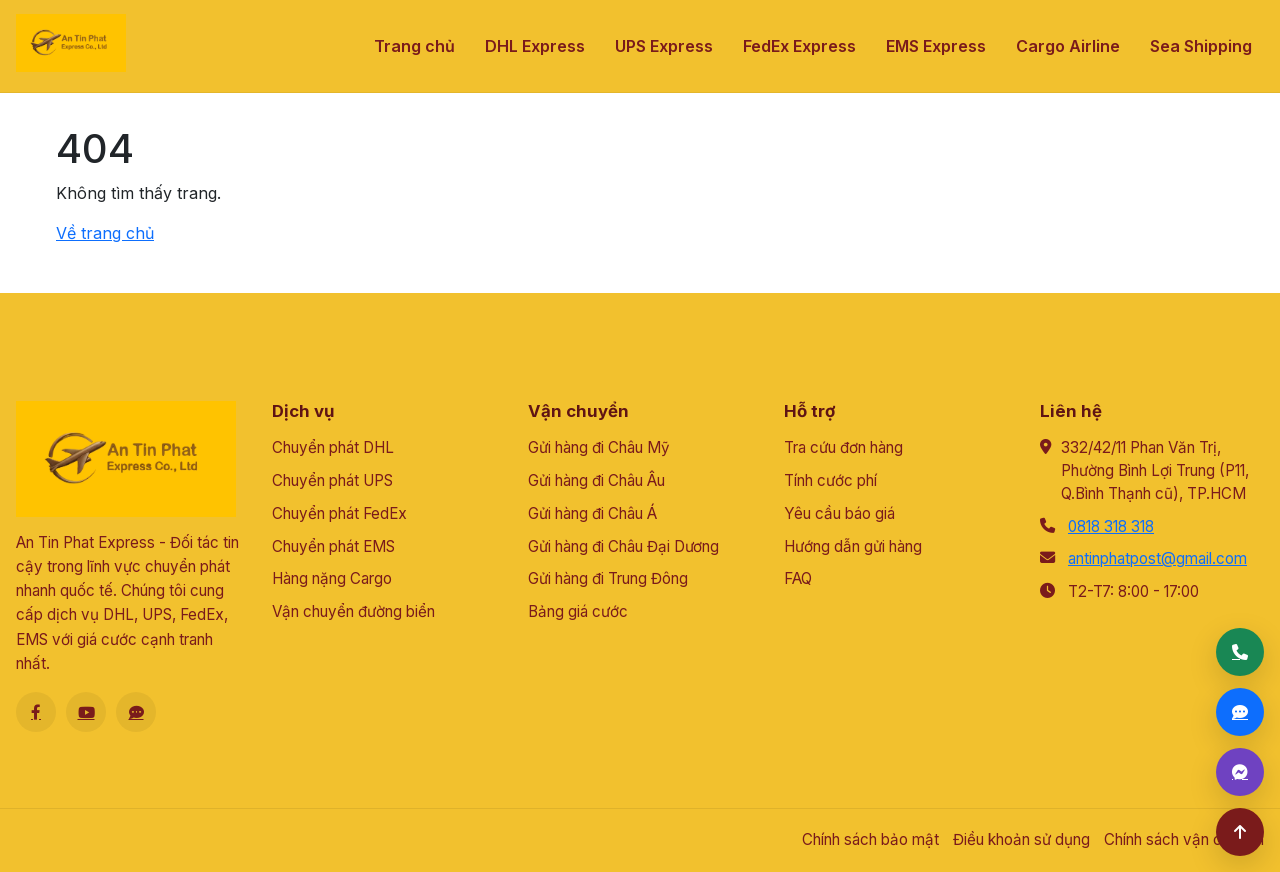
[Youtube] (86, 712)
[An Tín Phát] (71, 43)
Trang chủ (414, 46)
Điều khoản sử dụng (1021, 839)
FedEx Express (799, 46)
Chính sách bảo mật (870, 839)
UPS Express (664, 46)
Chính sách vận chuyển (1184, 839)
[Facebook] (36, 712)
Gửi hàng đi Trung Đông (608, 578)
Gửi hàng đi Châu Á (592, 513)
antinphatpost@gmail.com (1157, 558)
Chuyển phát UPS (332, 480)
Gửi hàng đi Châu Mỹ (599, 447)
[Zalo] (136, 712)
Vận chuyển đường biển (353, 611)
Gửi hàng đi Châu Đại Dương (623, 546)
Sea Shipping (1201, 46)
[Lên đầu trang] (1240, 832)
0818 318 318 (1111, 526)
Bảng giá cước (578, 611)
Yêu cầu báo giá (839, 513)
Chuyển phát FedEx (339, 513)
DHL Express (535, 46)
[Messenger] (1240, 772)
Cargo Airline (1068, 46)
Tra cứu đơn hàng (843, 447)
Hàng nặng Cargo (332, 578)
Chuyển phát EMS (333, 546)
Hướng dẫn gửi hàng (853, 546)
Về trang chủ (105, 233)
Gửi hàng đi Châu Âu (596, 480)
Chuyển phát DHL (333, 447)
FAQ (798, 578)
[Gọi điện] (1240, 652)
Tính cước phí (830, 480)
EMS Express (936, 46)
